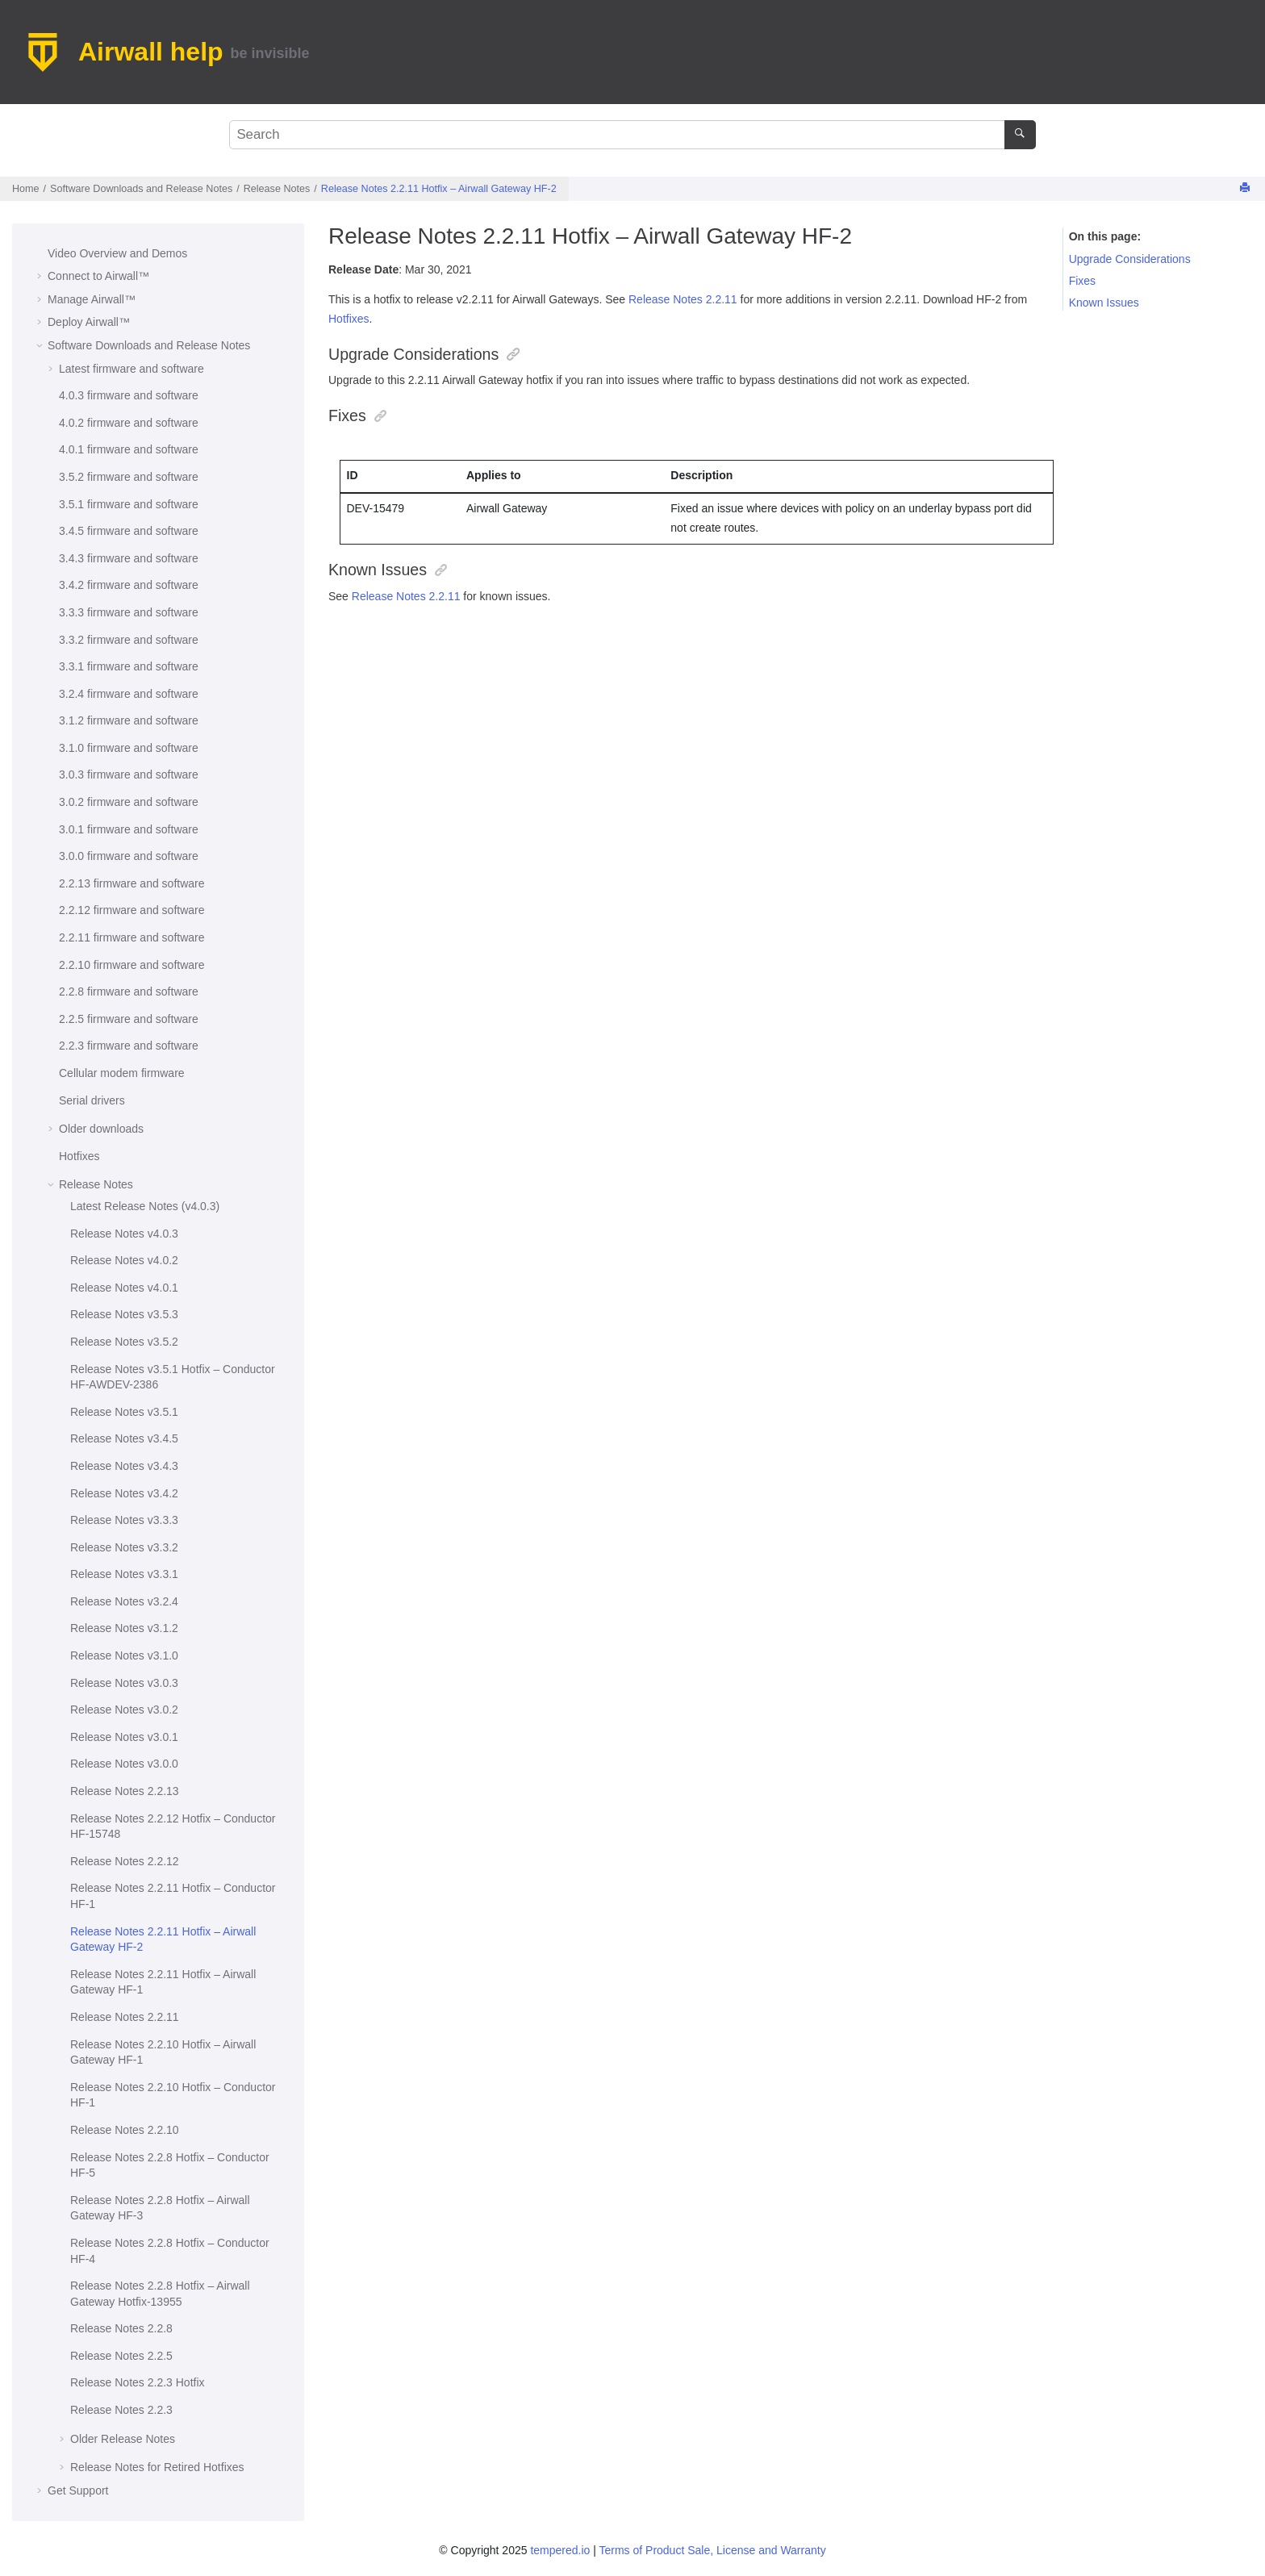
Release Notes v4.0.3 (124, 1233)
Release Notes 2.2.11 (124, 2016)
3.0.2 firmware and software (128, 801)
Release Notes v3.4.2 (124, 1493)
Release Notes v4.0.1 (124, 1287)
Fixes (1082, 280)
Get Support (78, 2490)
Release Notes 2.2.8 (121, 2328)
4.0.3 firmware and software (128, 395)
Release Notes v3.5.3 (124, 1314)
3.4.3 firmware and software (128, 558)
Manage (92, 299)
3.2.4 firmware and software (128, 693)
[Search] (1020, 134)
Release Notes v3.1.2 (124, 1628)
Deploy (89, 321)
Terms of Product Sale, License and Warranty (712, 2550)
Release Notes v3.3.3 (124, 1519)
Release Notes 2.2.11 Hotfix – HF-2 (439, 188)
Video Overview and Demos (117, 253)
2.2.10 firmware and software (132, 964)
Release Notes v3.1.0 (124, 1655)
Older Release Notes (122, 2438)
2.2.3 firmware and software (128, 1045)
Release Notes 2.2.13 (124, 1791)
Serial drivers (92, 1100)
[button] (41, 254)
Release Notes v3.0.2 (124, 1709)
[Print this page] (1246, 188)
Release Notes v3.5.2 (124, 1341)
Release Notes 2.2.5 (121, 2355)
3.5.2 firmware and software (128, 476)
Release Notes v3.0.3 (124, 1682)
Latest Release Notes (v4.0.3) (144, 1206)
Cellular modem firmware (122, 1073)
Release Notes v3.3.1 (124, 1574)
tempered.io (560, 2550)
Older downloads (101, 1128)
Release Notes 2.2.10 (124, 2129)
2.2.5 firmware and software (128, 1018)
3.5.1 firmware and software (128, 504)
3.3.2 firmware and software (128, 639)
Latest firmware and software (131, 368)
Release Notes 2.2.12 (124, 1861)
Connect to (98, 275)
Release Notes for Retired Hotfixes (157, 2467)
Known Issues (1104, 302)
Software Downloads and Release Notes (141, 188)
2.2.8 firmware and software (128, 991)
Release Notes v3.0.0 (124, 1763)
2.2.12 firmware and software (132, 910)
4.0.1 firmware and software (128, 449)
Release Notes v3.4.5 (124, 1438)
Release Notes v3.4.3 (124, 1465)
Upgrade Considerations (1130, 259)
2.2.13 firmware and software (132, 883)
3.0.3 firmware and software (128, 774)
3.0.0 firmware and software (128, 856)
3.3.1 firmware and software (128, 666)
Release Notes (277, 188)
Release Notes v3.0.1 (124, 1737)
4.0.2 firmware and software (128, 422)
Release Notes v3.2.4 (124, 1601)
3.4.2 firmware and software (128, 584)
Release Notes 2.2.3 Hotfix (137, 2382)
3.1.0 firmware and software (128, 747)
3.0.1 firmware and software (128, 829)
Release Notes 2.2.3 (121, 2409)
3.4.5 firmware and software (128, 530)
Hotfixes (79, 1156)
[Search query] (632, 134)
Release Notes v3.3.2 (124, 1547)
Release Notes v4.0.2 (124, 1260)
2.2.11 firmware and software (132, 937)
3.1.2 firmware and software (128, 720)
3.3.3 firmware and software (128, 612)
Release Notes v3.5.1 (124, 1411)
